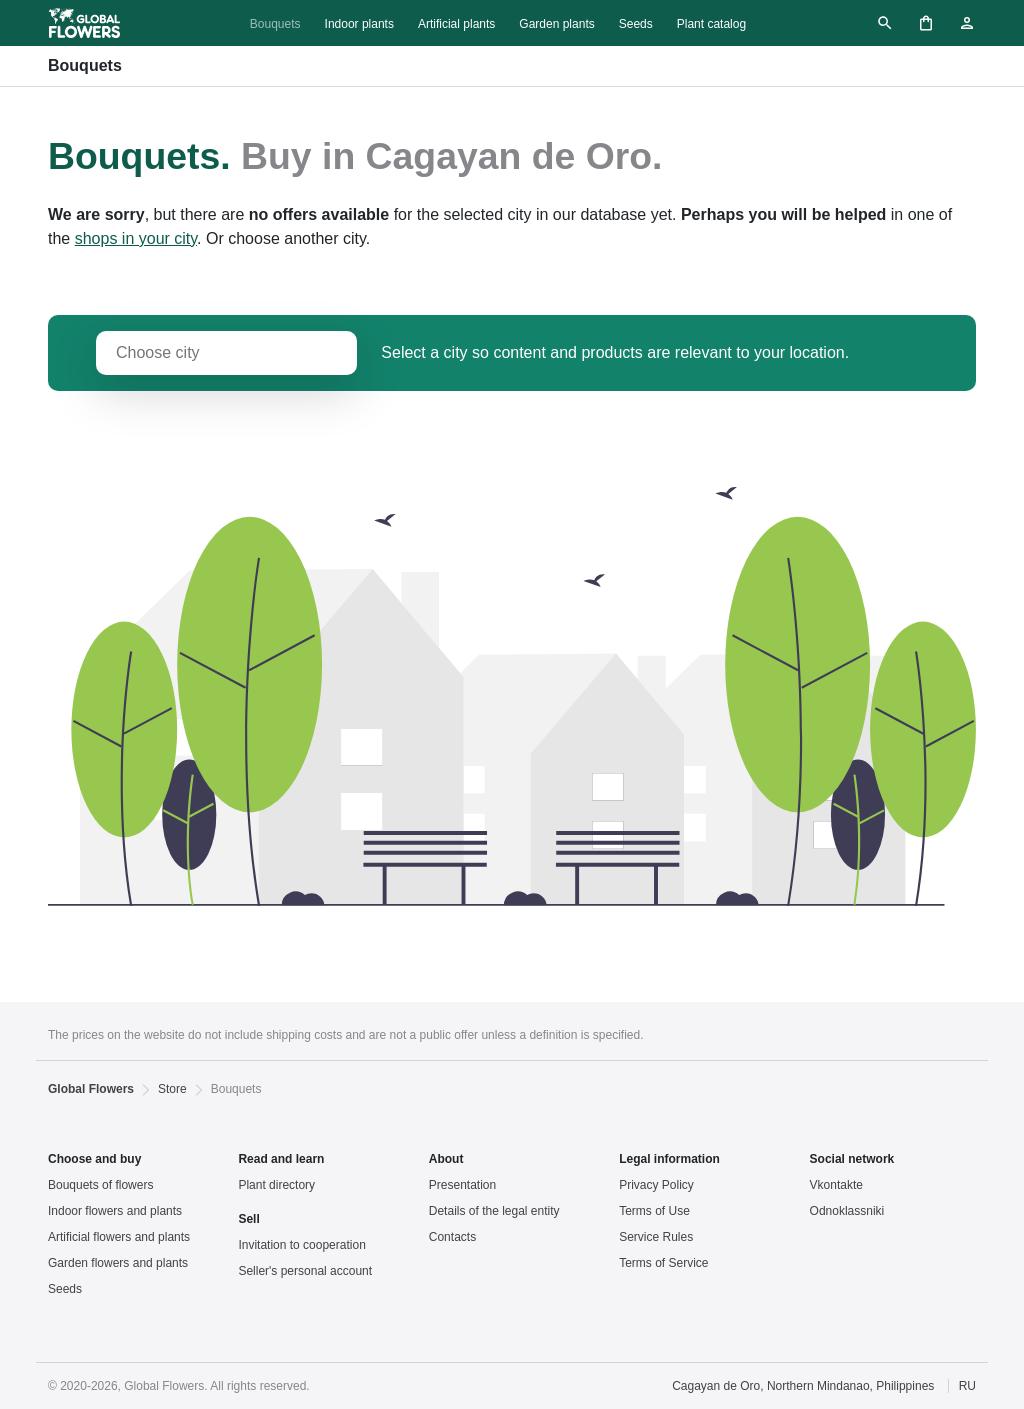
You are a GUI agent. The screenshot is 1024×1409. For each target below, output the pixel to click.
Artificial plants (456, 24)
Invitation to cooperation (301, 1245)
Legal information (669, 1159)
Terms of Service (663, 1263)
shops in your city (136, 238)
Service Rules (656, 1237)
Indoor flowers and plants (115, 1211)
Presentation (462, 1185)
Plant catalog (711, 24)
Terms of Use (654, 1211)
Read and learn (281, 1159)
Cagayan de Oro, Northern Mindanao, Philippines (803, 1386)
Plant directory (276, 1185)
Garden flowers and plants (118, 1263)
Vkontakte (836, 1185)
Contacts (452, 1237)
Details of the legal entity (494, 1211)
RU (967, 1386)
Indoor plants (359, 24)
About (446, 1159)
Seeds (636, 24)
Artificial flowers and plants (119, 1237)
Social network (852, 1159)
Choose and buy (94, 1159)
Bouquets (275, 24)
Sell (248, 1219)
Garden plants (556, 24)
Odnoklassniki (847, 1211)
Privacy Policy (656, 1185)
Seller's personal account (305, 1271)
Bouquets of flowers (100, 1185)
